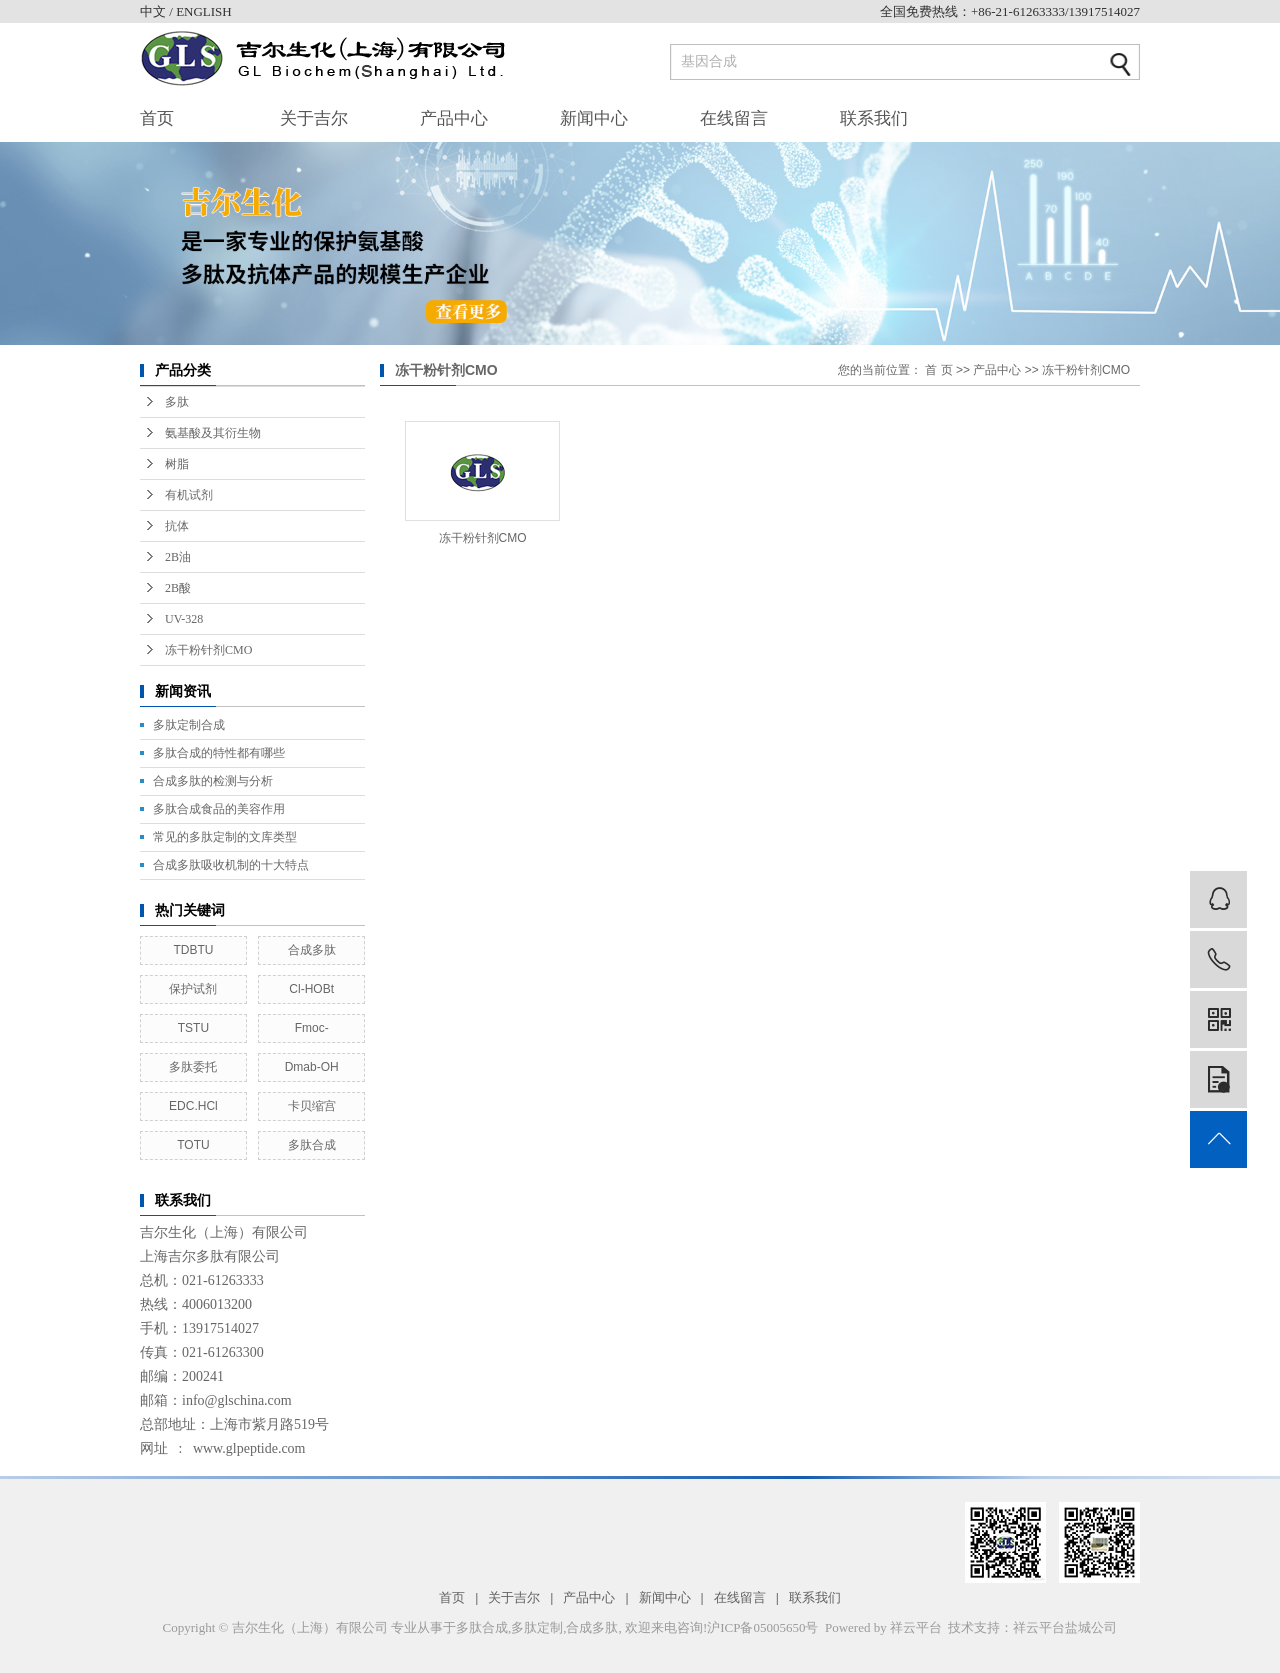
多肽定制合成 (189, 725)
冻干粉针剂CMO (208, 650)
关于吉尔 (314, 118)
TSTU (193, 1028)
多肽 (177, 402)
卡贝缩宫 (312, 1106)
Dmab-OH (312, 1067)
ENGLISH (204, 11)
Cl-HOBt (311, 989)
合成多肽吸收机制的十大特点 (231, 865)
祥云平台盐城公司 (1065, 1627)
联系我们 (874, 118)
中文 (154, 11)
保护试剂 (193, 989)
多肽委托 (193, 1067)
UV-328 (184, 619)
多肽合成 (312, 1145)
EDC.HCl (193, 1106)
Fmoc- (312, 1028)
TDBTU (193, 950)
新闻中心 (594, 118)
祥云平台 (916, 1627)
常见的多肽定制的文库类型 (225, 837)
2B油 (178, 557)
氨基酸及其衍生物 (213, 433)
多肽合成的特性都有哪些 (219, 753)
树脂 (177, 464)
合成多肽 (312, 950)
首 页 (938, 370)
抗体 (177, 526)
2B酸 (178, 588)
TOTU (193, 1145)
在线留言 (734, 118)
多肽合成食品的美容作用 (219, 809)
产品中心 (454, 118)
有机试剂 (189, 495)
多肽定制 (537, 1627)
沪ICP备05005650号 (762, 1627)
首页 (157, 118)
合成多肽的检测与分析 (213, 781)
